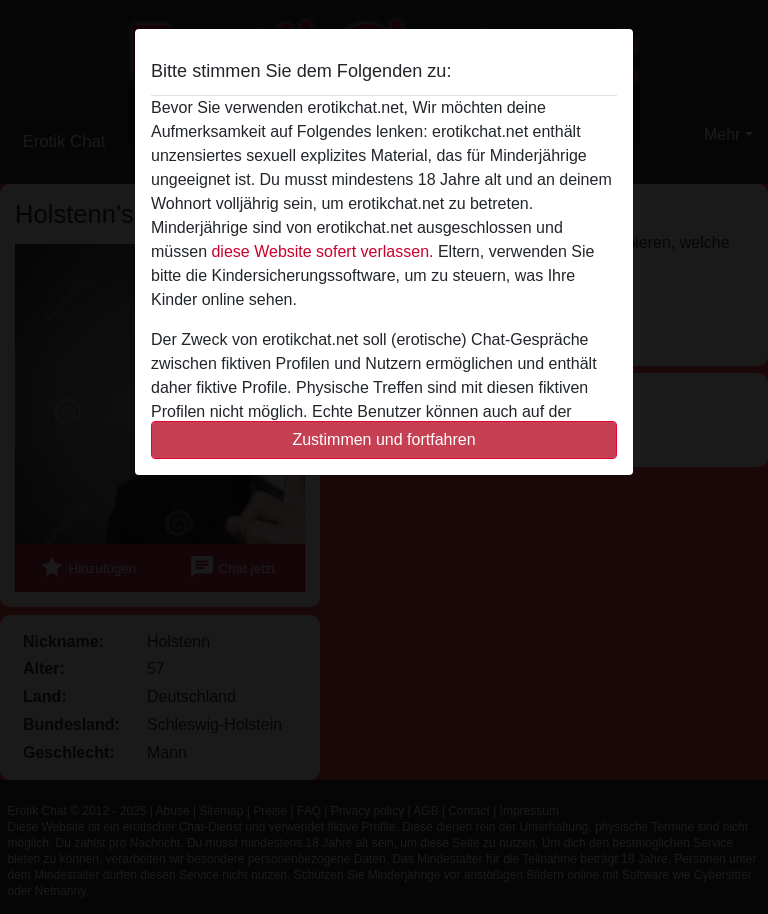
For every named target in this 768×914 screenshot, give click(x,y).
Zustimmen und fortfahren (383, 439)
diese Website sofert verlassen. (322, 251)
